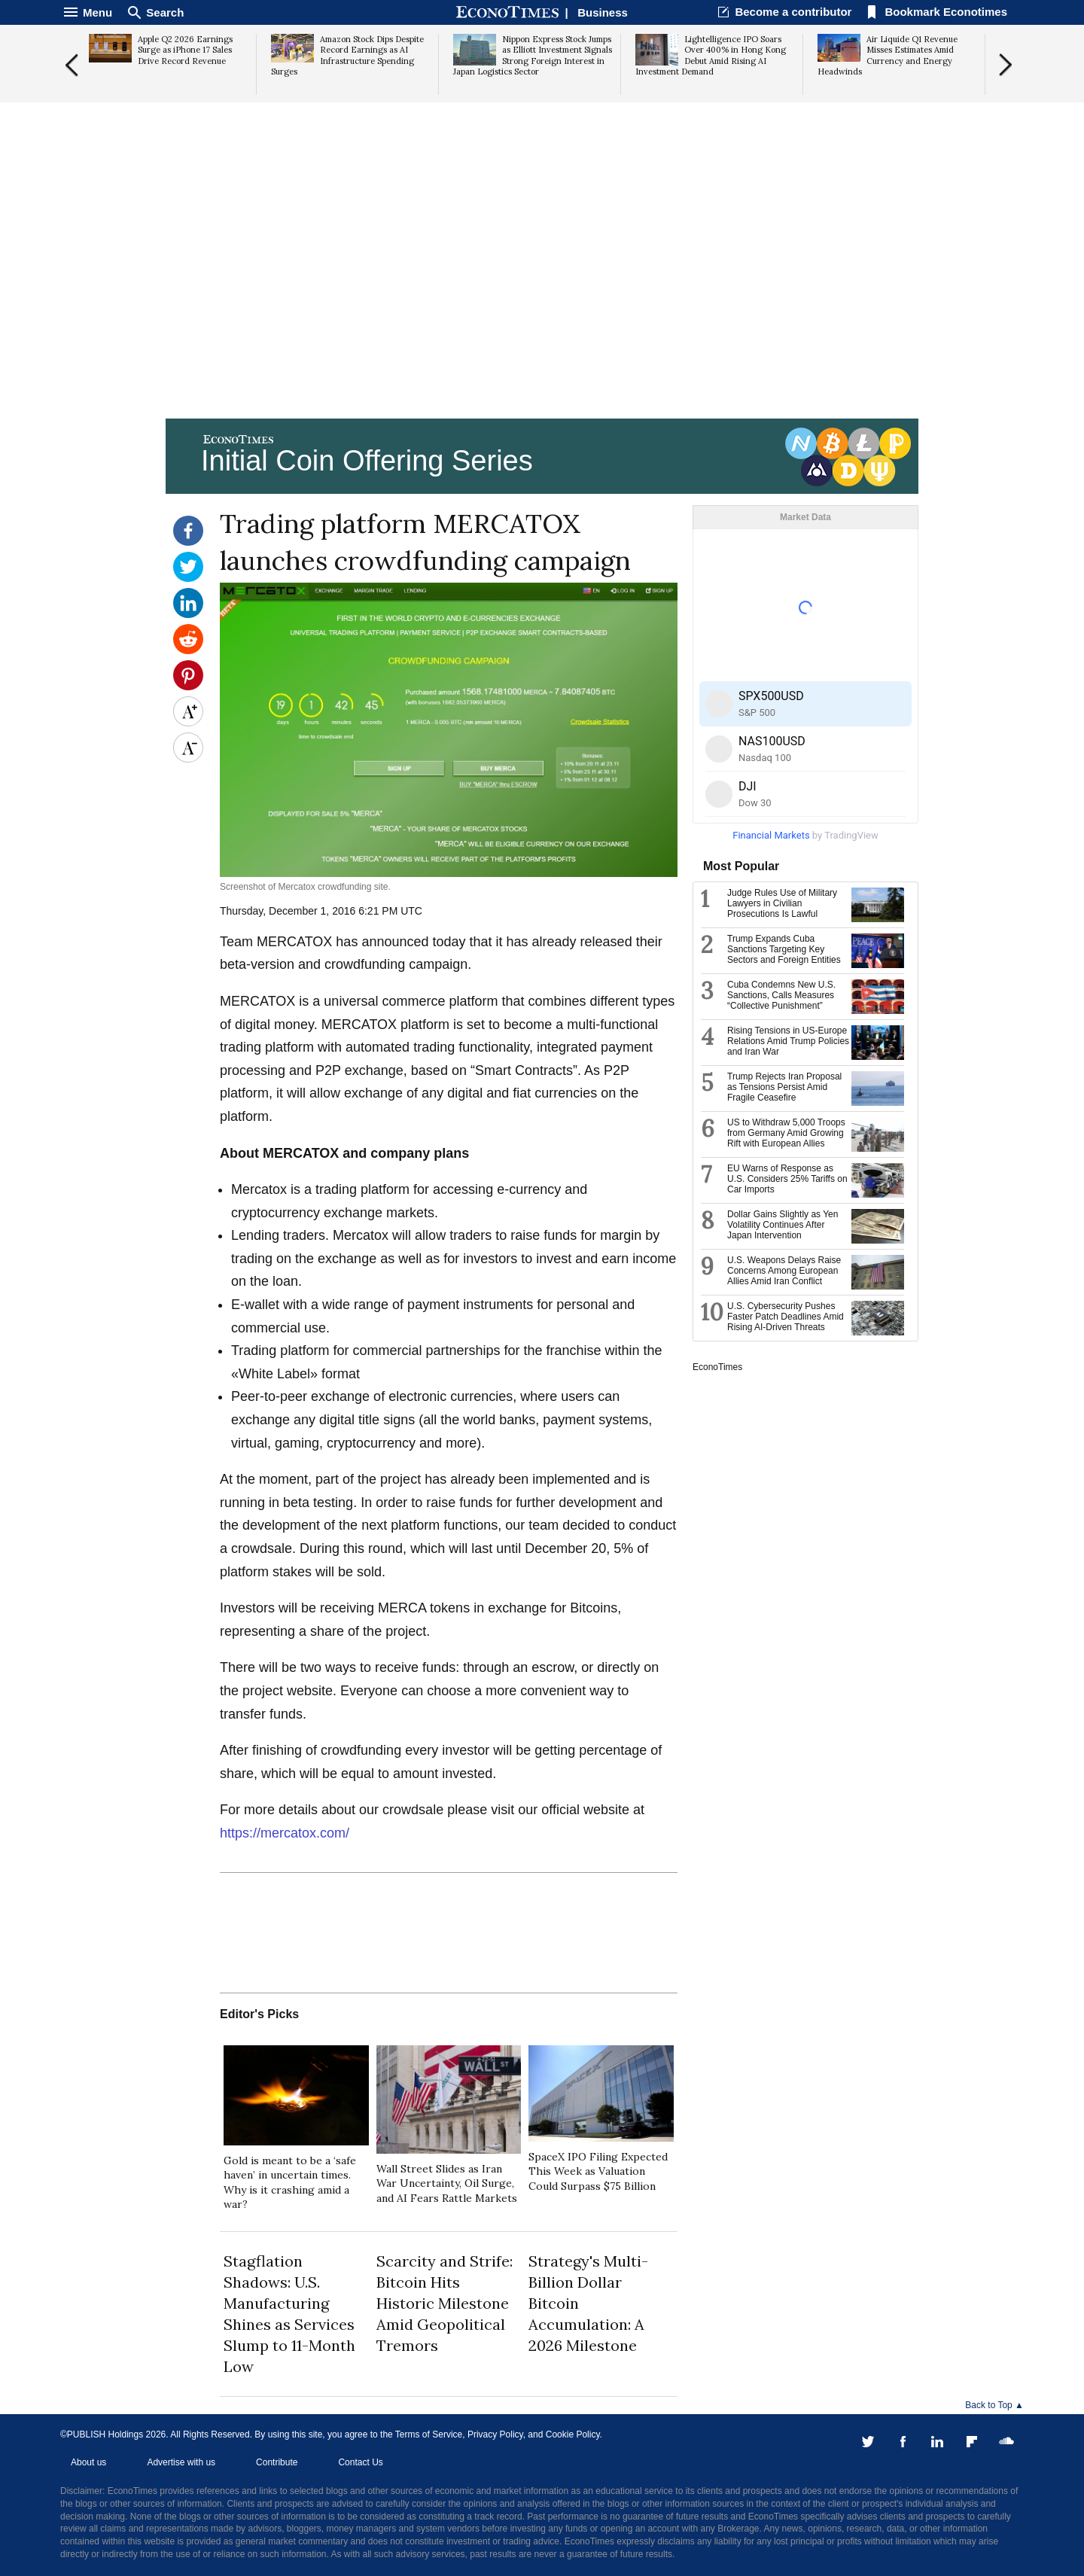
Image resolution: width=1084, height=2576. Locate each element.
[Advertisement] (542, 298)
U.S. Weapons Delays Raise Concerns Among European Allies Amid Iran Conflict (784, 1270)
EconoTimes (717, 1367)
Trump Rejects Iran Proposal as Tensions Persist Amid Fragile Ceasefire (784, 1087)
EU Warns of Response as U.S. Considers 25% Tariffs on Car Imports (787, 1179)
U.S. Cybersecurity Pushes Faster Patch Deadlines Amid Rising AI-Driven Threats (785, 1316)
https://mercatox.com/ (284, 1833)
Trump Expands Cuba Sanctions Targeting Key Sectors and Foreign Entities (784, 949)
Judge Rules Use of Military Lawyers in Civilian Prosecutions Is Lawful (782, 903)
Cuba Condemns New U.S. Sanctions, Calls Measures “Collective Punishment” (781, 995)
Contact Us (360, 2462)
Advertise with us (181, 2462)
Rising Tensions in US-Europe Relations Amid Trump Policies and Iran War (788, 1041)
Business (602, 12)
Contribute (276, 2462)
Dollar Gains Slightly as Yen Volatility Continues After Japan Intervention (782, 1225)
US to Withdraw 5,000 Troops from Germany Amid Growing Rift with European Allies (786, 1133)
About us (88, 2462)
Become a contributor (793, 11)
